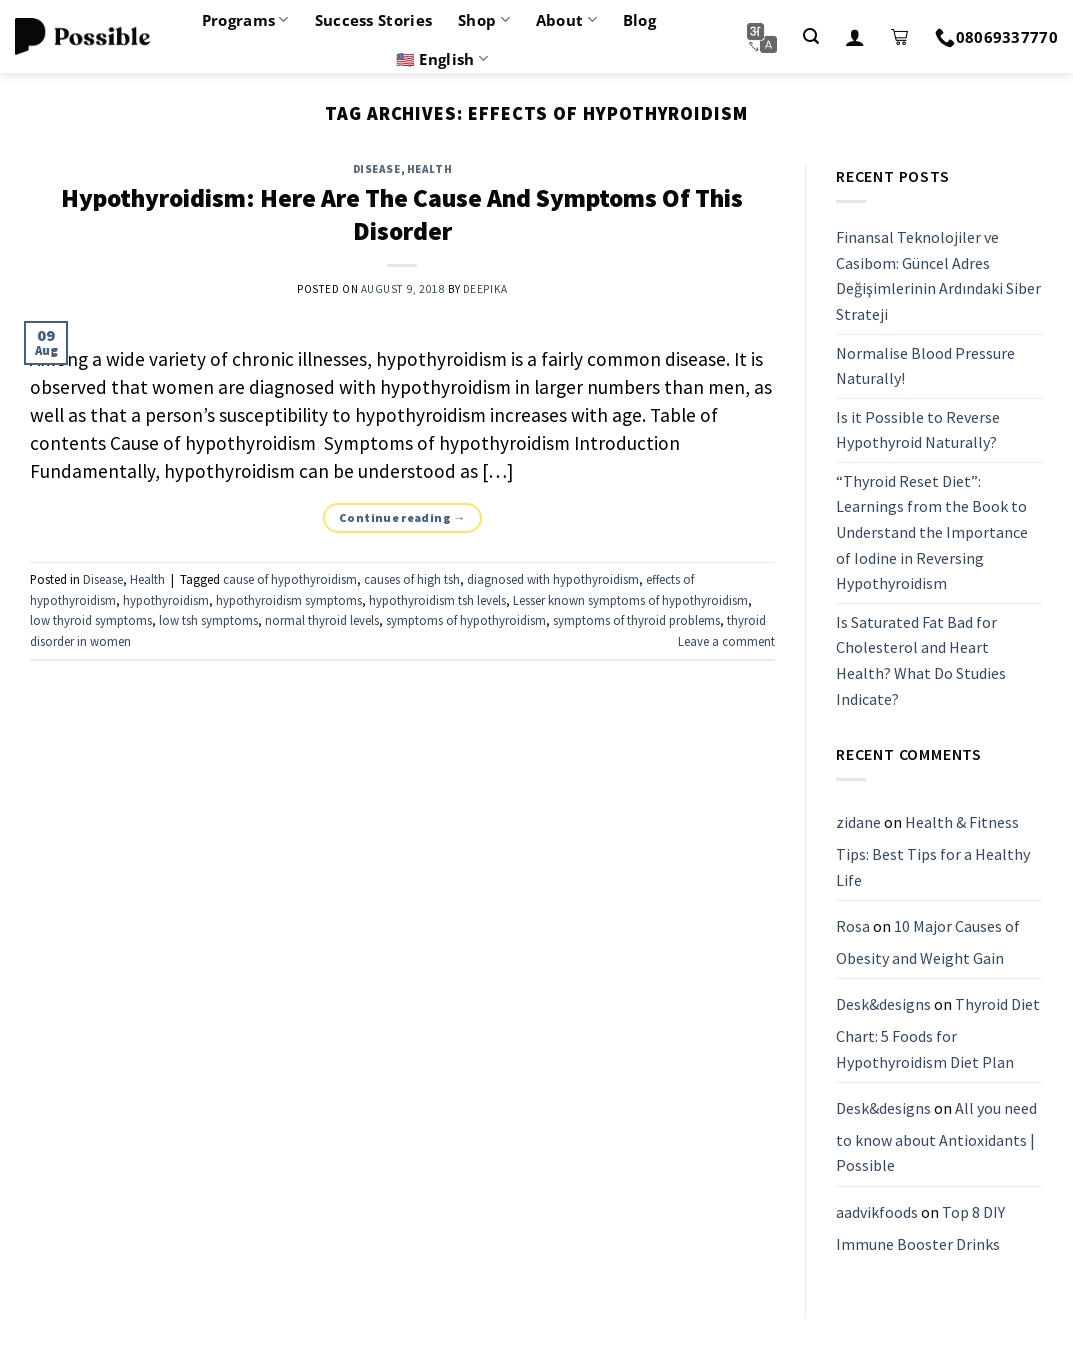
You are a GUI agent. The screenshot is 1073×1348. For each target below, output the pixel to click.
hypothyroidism (166, 600)
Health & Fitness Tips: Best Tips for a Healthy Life (933, 851)
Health (429, 169)
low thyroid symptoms (91, 620)
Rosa (853, 926)
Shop (484, 20)
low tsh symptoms (208, 620)
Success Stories (374, 20)
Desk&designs (883, 1005)
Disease (377, 169)
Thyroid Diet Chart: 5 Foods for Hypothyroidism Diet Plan (938, 1033)
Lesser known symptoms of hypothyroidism (630, 600)
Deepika (485, 289)
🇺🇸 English (442, 59)
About (566, 20)
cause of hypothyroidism (290, 579)
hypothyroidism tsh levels (437, 600)
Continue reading (402, 517)
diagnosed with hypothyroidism (553, 579)
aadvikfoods (877, 1212)
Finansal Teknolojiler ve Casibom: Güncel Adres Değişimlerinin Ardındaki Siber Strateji (938, 275)
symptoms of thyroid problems (636, 620)
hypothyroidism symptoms (289, 600)
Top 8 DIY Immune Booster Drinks (920, 1228)
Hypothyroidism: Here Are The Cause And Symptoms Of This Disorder (402, 214)
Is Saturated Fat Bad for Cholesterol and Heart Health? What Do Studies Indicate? (921, 660)
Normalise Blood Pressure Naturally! (925, 366)
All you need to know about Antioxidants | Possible (936, 1136)
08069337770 (996, 37)
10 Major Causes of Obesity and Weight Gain (928, 942)
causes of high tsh (412, 579)
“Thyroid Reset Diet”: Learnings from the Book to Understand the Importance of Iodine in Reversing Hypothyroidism (932, 532)
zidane (858, 823)
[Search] (811, 36)
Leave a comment (726, 641)
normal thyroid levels (322, 620)
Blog (639, 20)
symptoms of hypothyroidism (466, 620)
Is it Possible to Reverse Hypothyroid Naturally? (918, 430)
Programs (245, 20)
